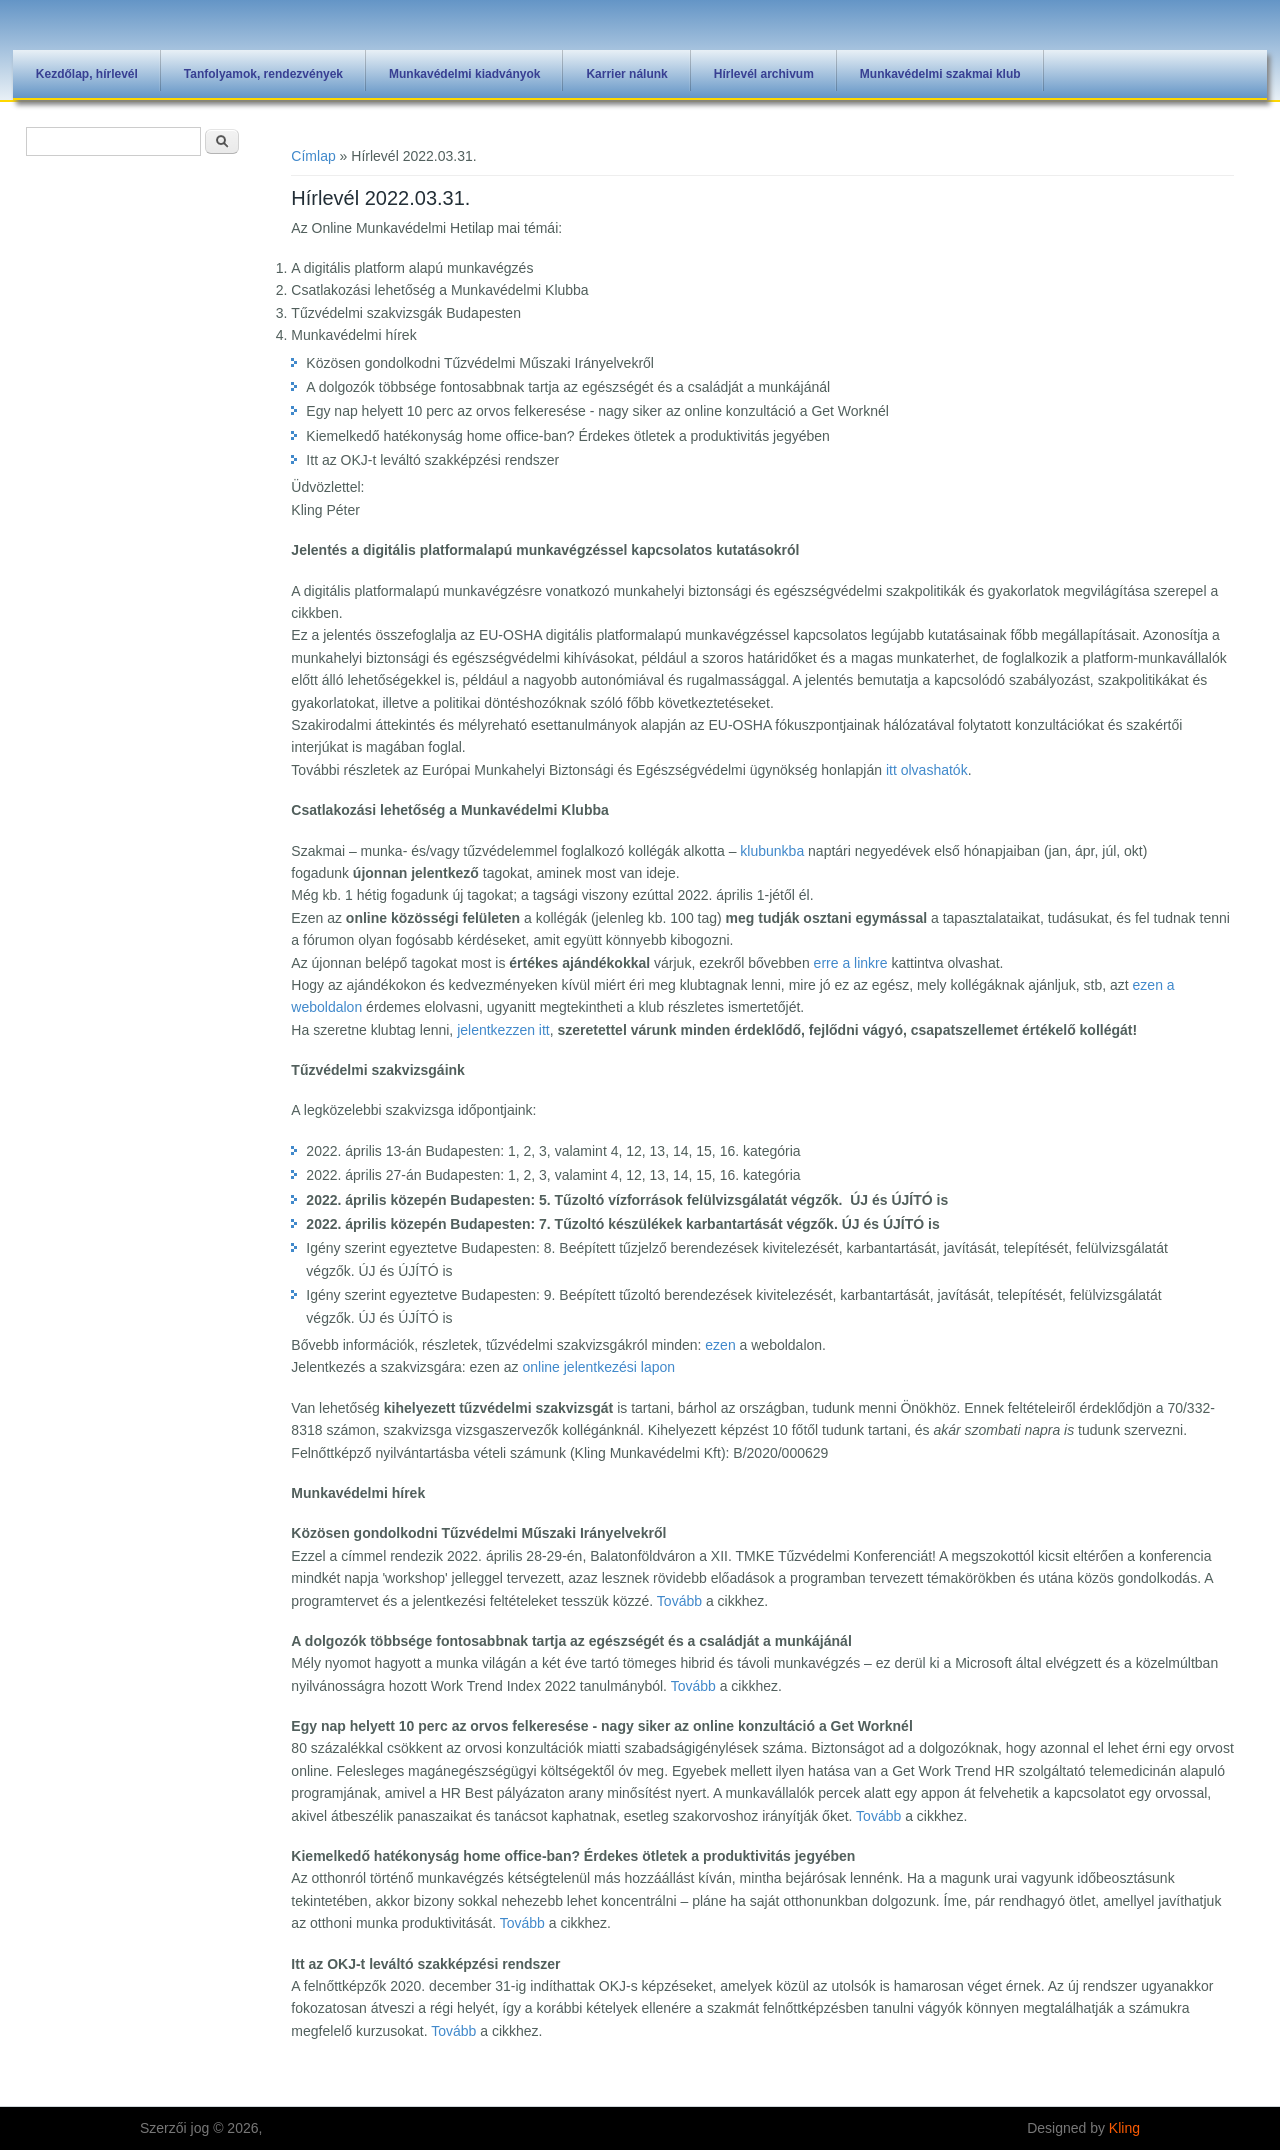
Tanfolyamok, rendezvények (263, 74)
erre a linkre (851, 963)
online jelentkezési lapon (598, 1367)
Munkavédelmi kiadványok (464, 74)
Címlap (313, 156)
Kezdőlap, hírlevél (87, 74)
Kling (1124, 2128)
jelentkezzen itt (503, 1030)
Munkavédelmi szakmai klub (940, 74)
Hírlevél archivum (764, 74)
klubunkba (772, 851)
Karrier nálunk (626, 74)
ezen (720, 1345)
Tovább (679, 1601)
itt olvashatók (927, 770)
